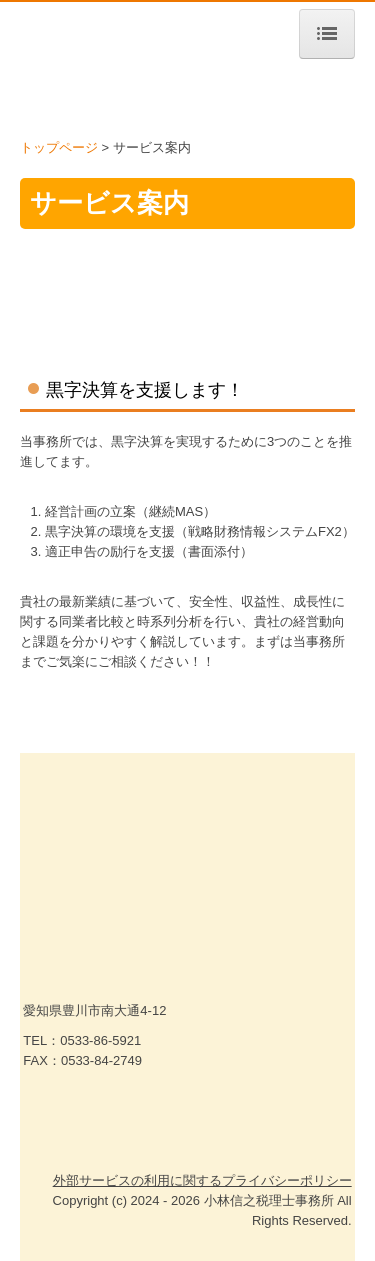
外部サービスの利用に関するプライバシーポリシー (202, 1180)
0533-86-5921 (100, 1040)
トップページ (59, 147)
